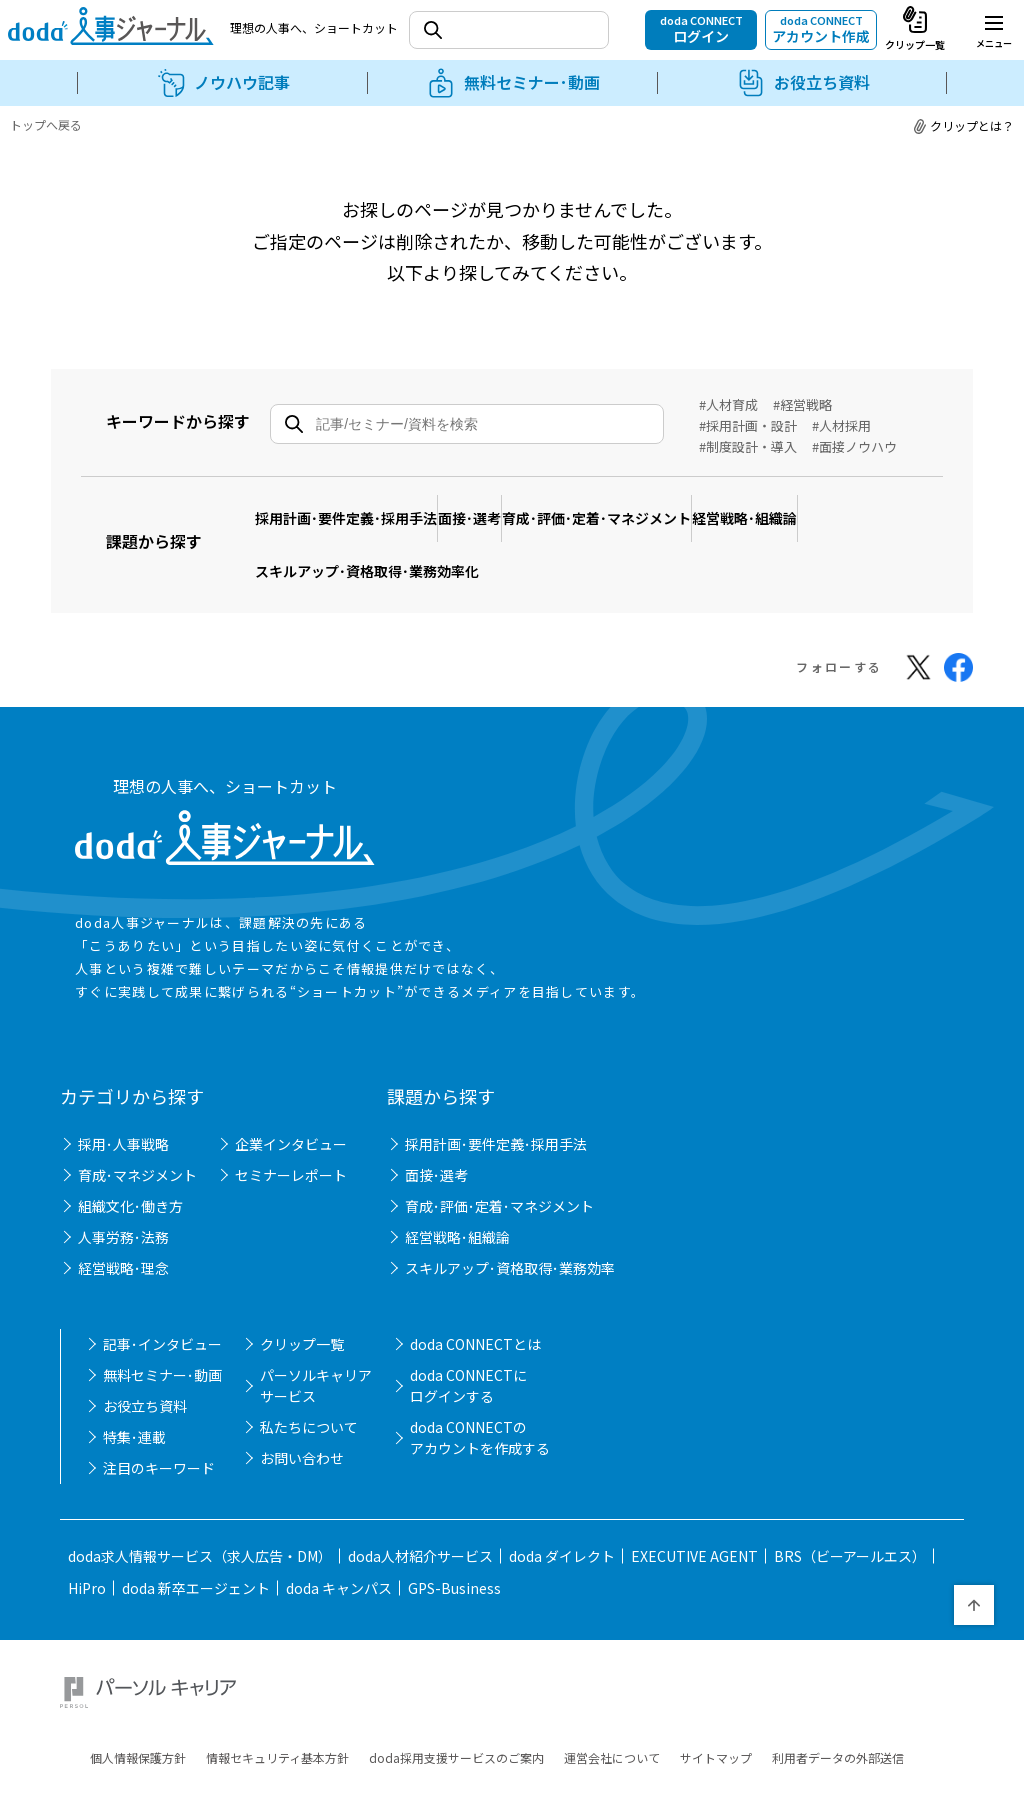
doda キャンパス (339, 1544)
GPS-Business (454, 1544)
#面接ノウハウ (854, 446)
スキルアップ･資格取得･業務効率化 (381, 536)
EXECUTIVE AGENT (694, 1512)
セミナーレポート (291, 1131)
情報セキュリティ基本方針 (277, 1690)
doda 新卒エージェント (196, 1544)
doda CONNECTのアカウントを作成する (480, 1393)
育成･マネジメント (137, 1131)
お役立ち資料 (145, 1362)
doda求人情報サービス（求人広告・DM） (200, 1512)
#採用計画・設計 (748, 425)
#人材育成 (728, 404)
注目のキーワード (159, 1424)
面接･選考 (511, 506)
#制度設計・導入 (748, 446)
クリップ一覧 (302, 1300)
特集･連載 (134, 1393)
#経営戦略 (802, 404)
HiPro (87, 1544)
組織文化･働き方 (130, 1162)
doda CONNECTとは (475, 1300)
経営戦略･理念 (123, 1224)
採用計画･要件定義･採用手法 (360, 506)
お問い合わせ (302, 1414)
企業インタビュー (291, 1100)
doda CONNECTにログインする (468, 1341)
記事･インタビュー (162, 1300)
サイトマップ (716, 1690)
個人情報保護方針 (138, 1690)
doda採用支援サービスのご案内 (456, 1690)
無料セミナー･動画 (162, 1331)
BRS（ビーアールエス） (850, 1512)
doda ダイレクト (562, 1512)
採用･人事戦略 (123, 1100)
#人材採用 (841, 425)
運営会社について (612, 1690)
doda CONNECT (701, 29)
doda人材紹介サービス (420, 1512)
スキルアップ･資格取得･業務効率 (510, 1224)
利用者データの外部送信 (838, 1690)
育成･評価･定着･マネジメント (666, 506)
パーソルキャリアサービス (316, 1341)
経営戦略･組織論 (842, 506)
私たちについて (309, 1383)
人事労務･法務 (123, 1193)
